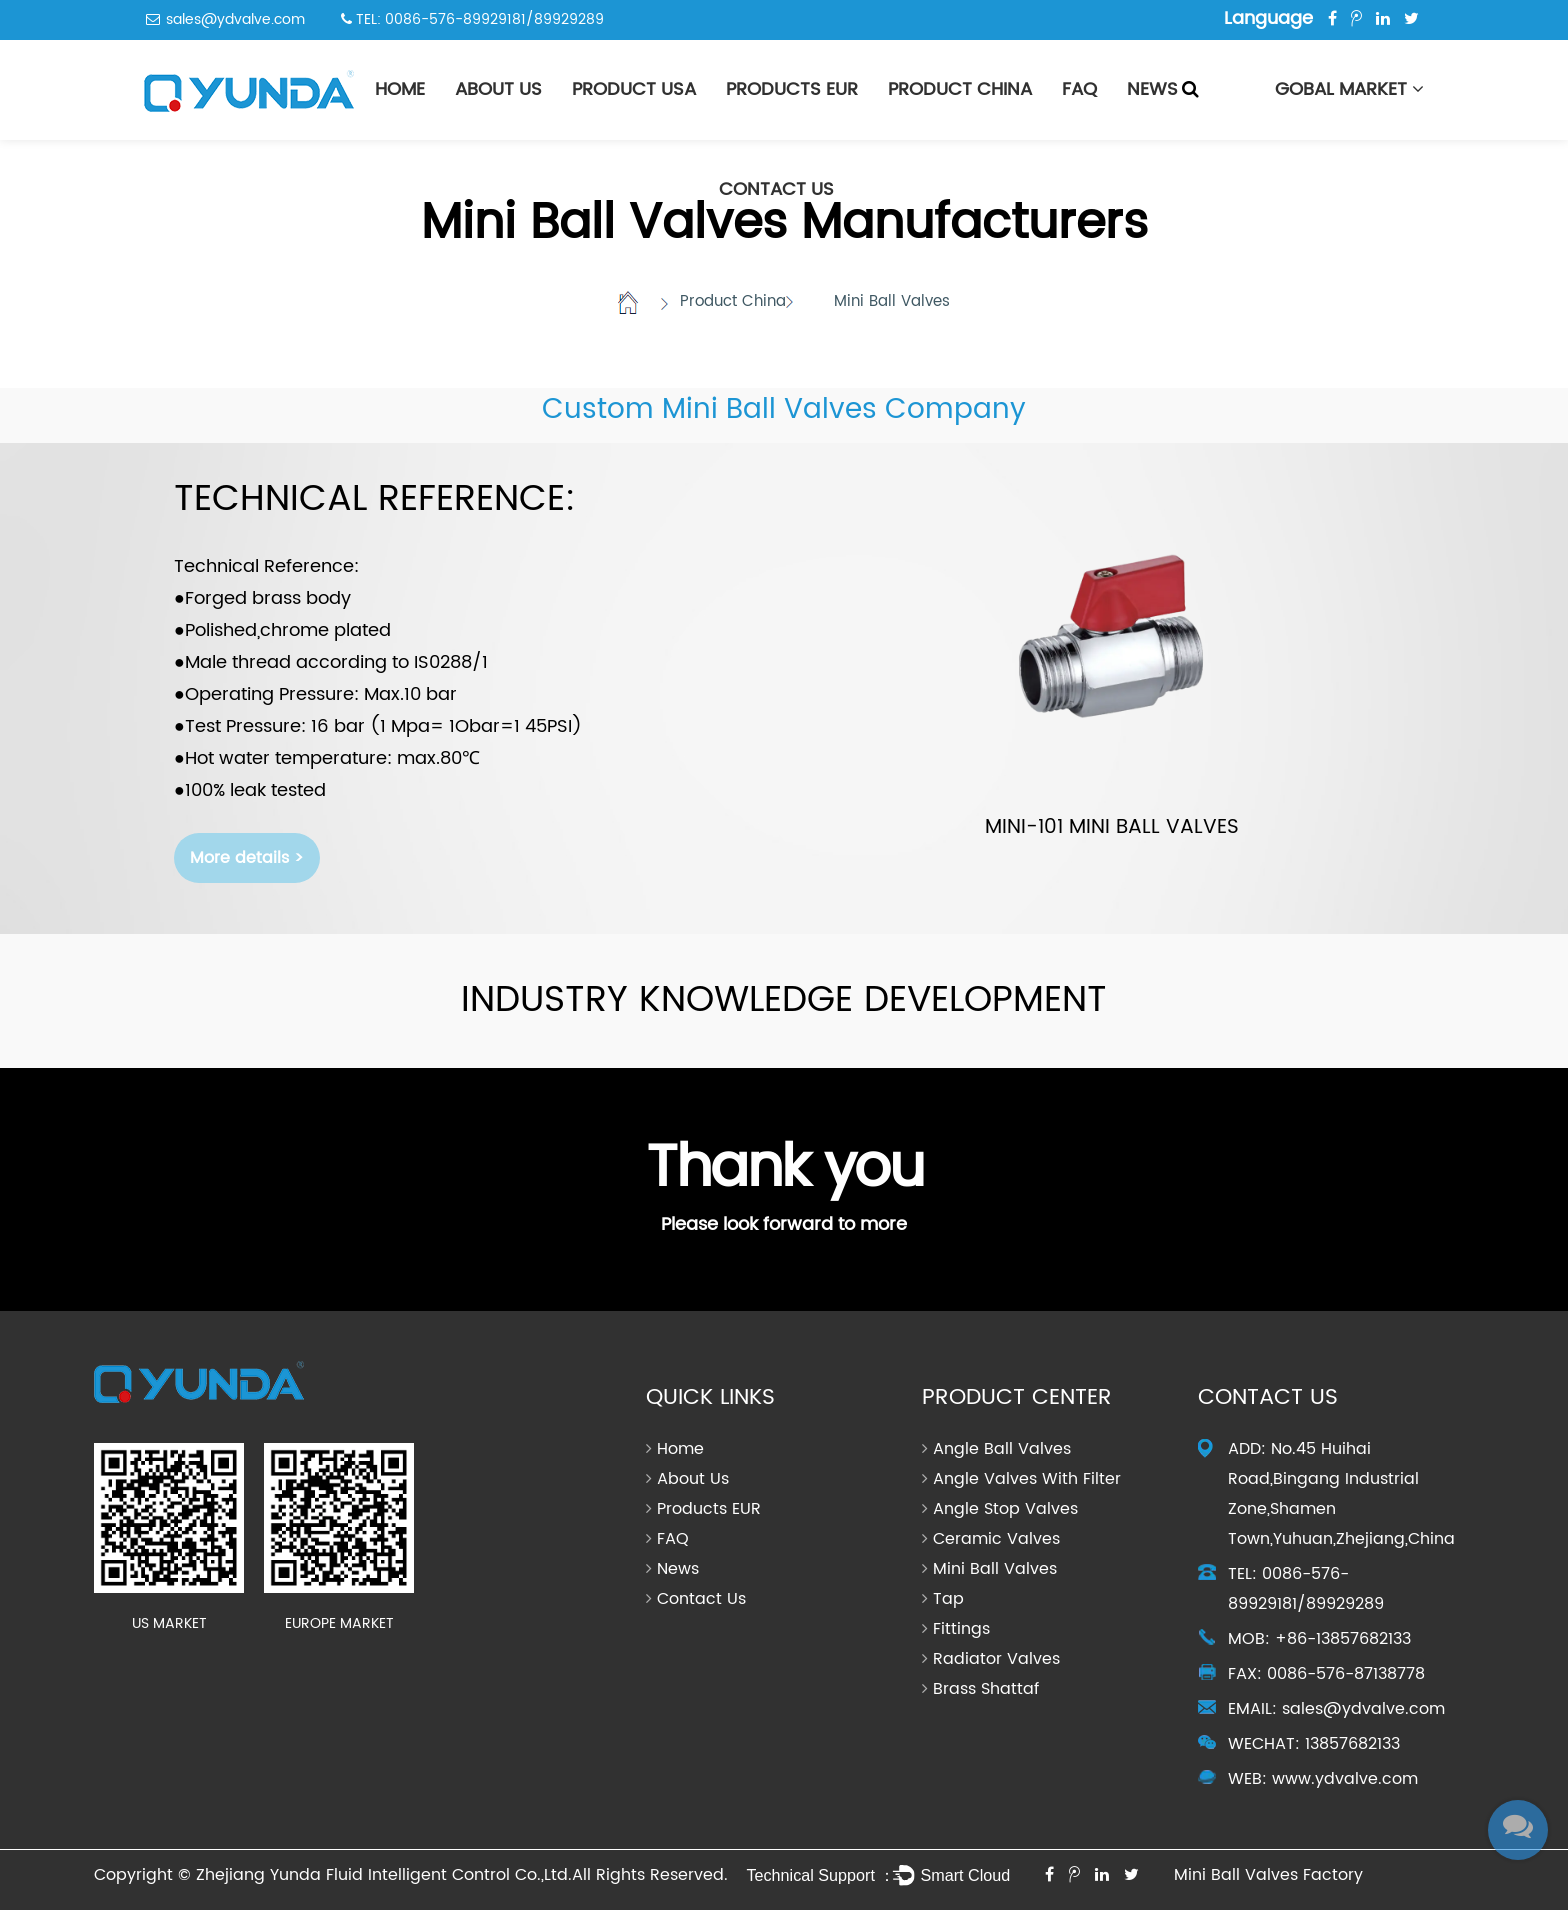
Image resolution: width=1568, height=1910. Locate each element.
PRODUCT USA (634, 89)
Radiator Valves (996, 1659)
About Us (498, 89)
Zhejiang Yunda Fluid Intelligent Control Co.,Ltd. (384, 1875)
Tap (948, 1599)
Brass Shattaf (986, 1689)
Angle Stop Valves (1005, 1509)
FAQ (1079, 89)
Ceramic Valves (996, 1539)
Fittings (961, 1629)
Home (400, 89)
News (1152, 89)
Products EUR (792, 89)
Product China (960, 89)
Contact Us (776, 189)
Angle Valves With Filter (1027, 1479)
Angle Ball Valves (1002, 1449)
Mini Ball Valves (995, 1569)
